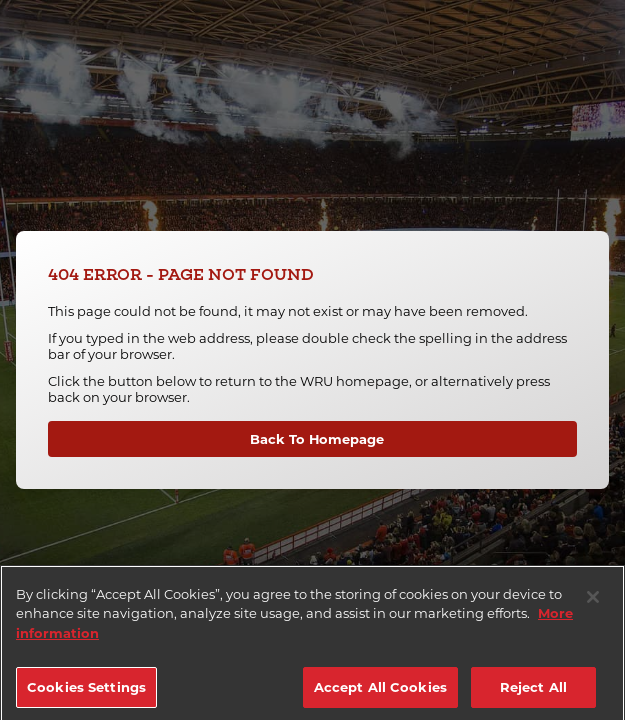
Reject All (533, 698)
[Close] (593, 609)
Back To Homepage (317, 439)
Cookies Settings (86, 698)
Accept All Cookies (380, 698)
